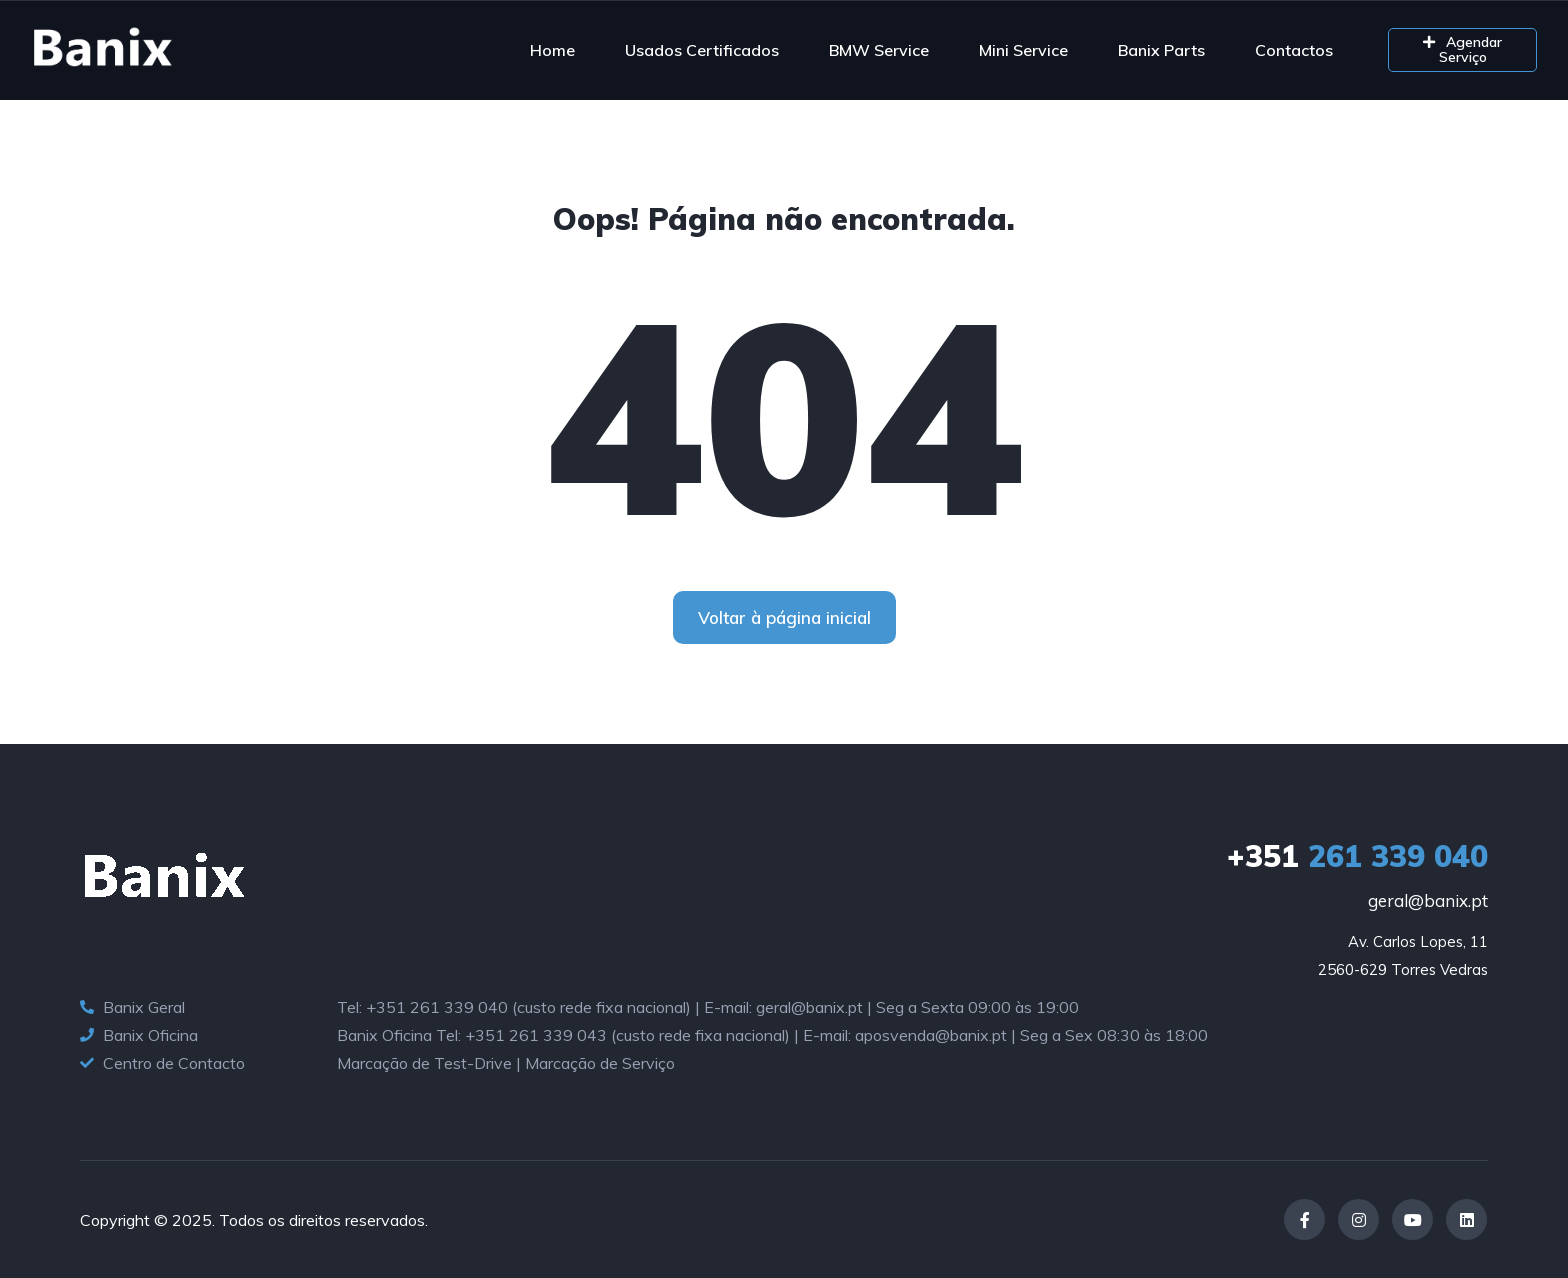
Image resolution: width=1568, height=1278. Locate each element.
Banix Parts (1161, 50)
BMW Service (879, 50)
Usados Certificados (702, 50)
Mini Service (1023, 50)
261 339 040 (1357, 856)
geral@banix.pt (1428, 900)
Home (552, 50)
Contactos (1294, 50)
